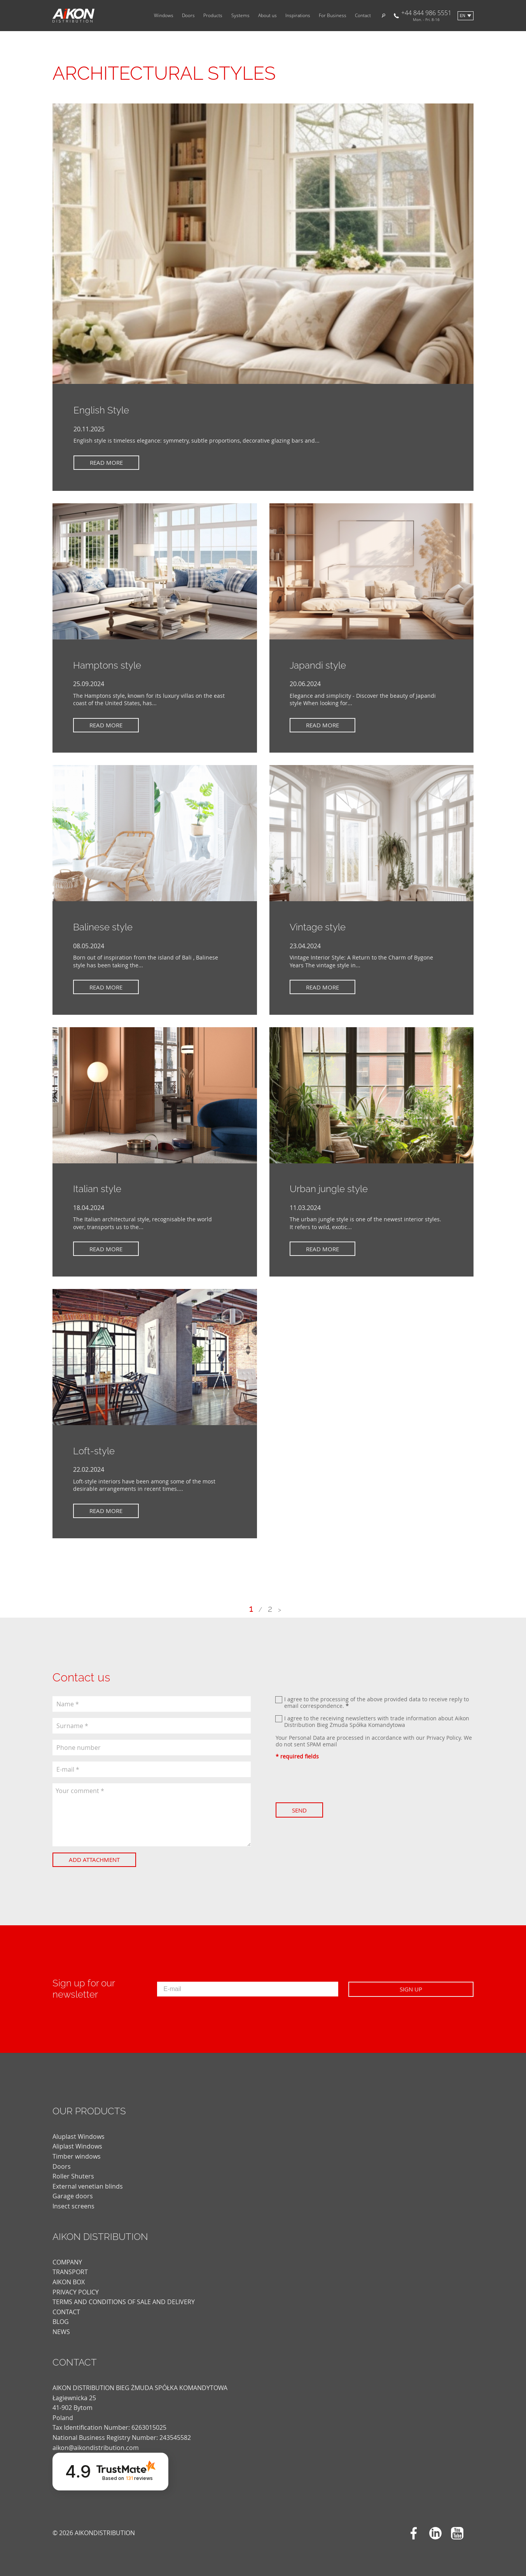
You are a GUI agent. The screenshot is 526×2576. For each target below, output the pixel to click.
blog (60, 2321)
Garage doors (72, 2196)
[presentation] (335, 1781)
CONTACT (66, 2312)
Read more (108, 462)
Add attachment (96, 1859)
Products (212, 15)
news (61, 2331)
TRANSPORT (70, 2272)
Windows (163, 15)
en (462, 16)
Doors (188, 15)
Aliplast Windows (77, 2146)
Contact (363, 15)
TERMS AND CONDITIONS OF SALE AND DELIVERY (123, 2302)
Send (301, 1810)
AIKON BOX (68, 2282)
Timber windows (76, 2156)
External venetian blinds (87, 2186)
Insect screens (73, 2206)
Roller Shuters (73, 2176)
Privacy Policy (443, 1737)
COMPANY (67, 2262)
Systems (240, 15)
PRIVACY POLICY (75, 2292)
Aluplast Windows (78, 2136)
